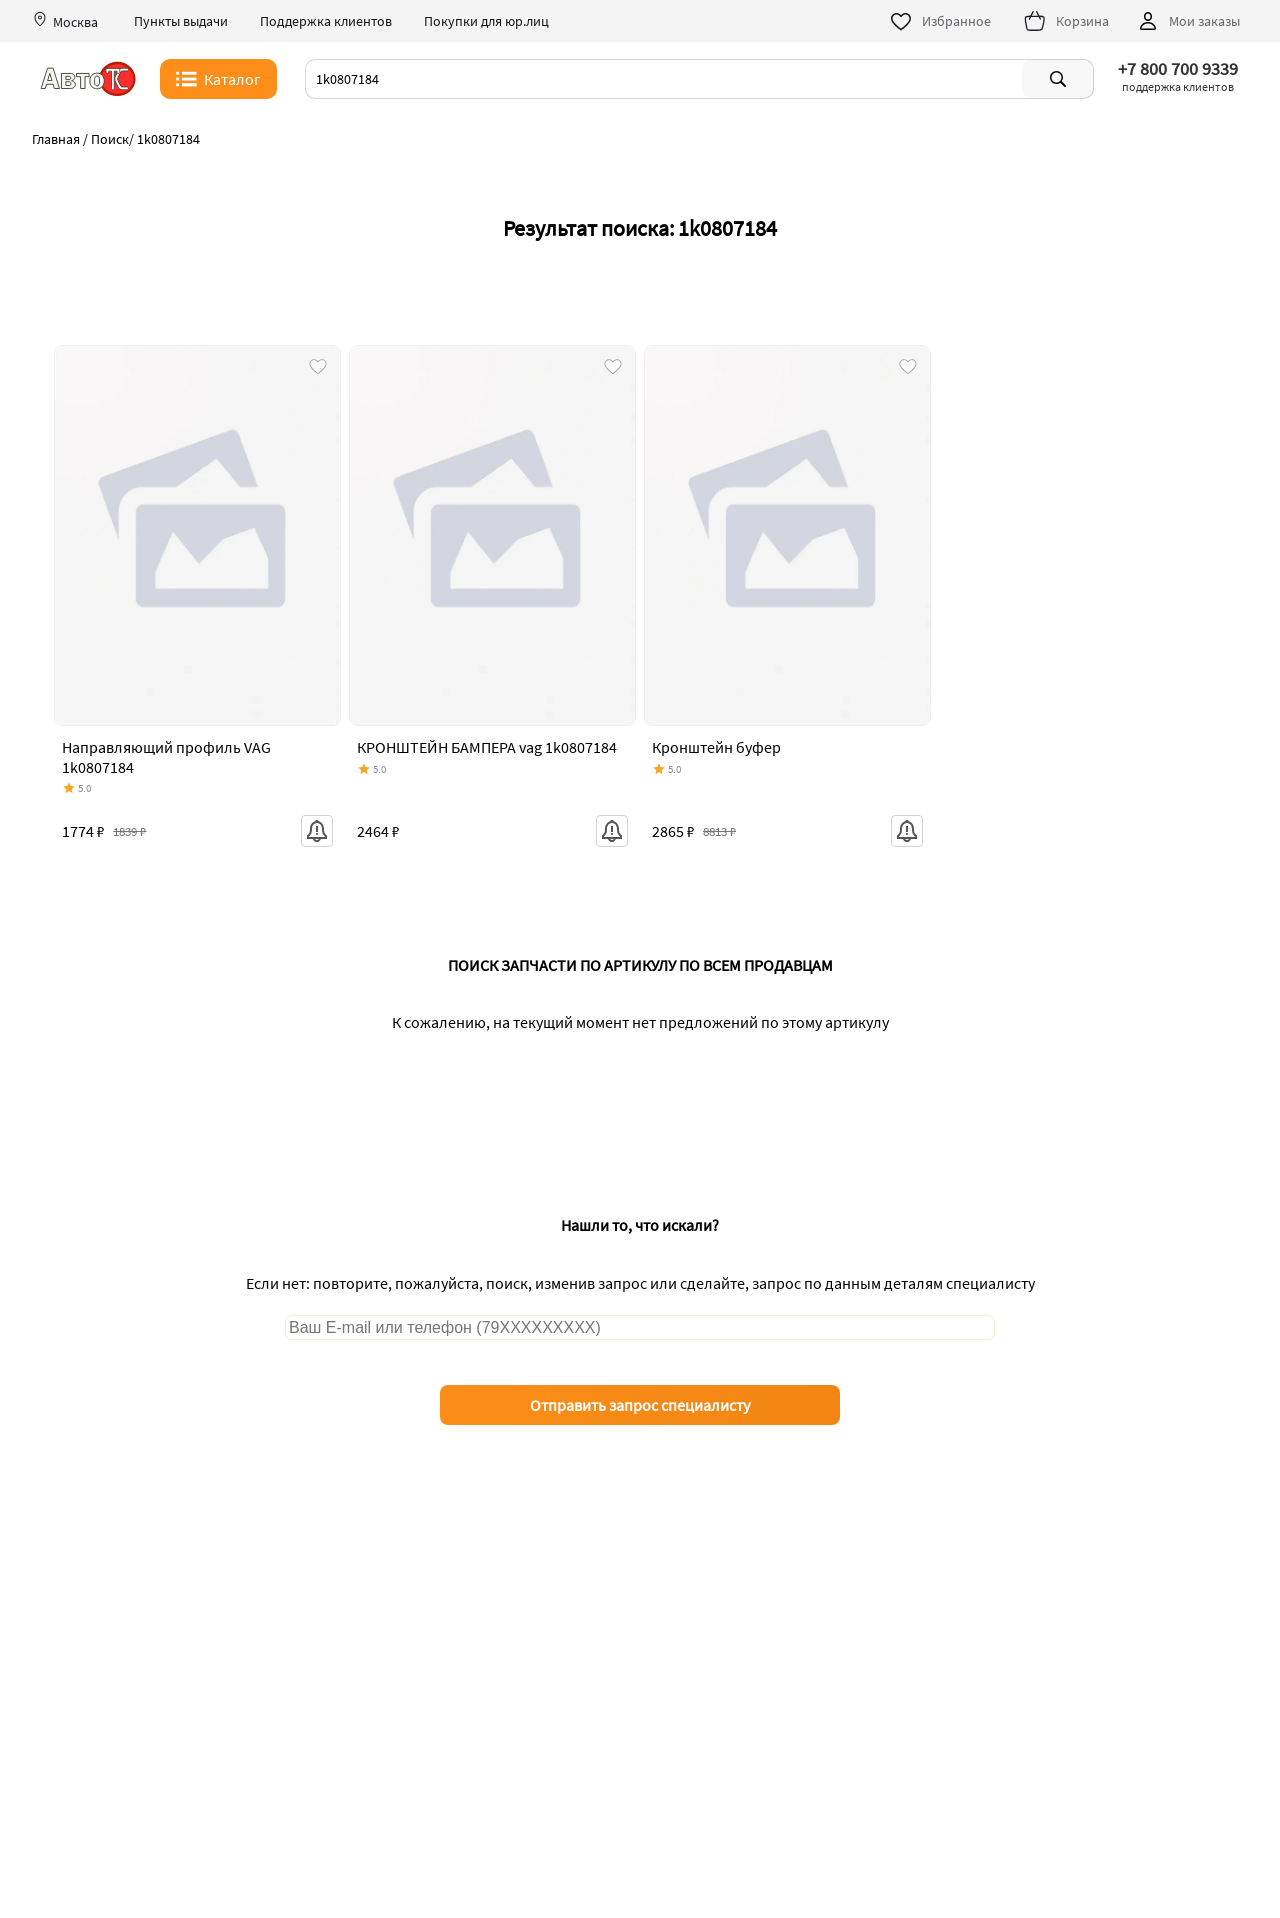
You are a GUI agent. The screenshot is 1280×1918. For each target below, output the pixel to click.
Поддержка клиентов (326, 21)
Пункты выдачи (181, 21)
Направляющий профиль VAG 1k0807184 (166, 756)
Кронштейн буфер (716, 747)
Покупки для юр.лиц (486, 21)
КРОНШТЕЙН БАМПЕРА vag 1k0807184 (487, 747)
